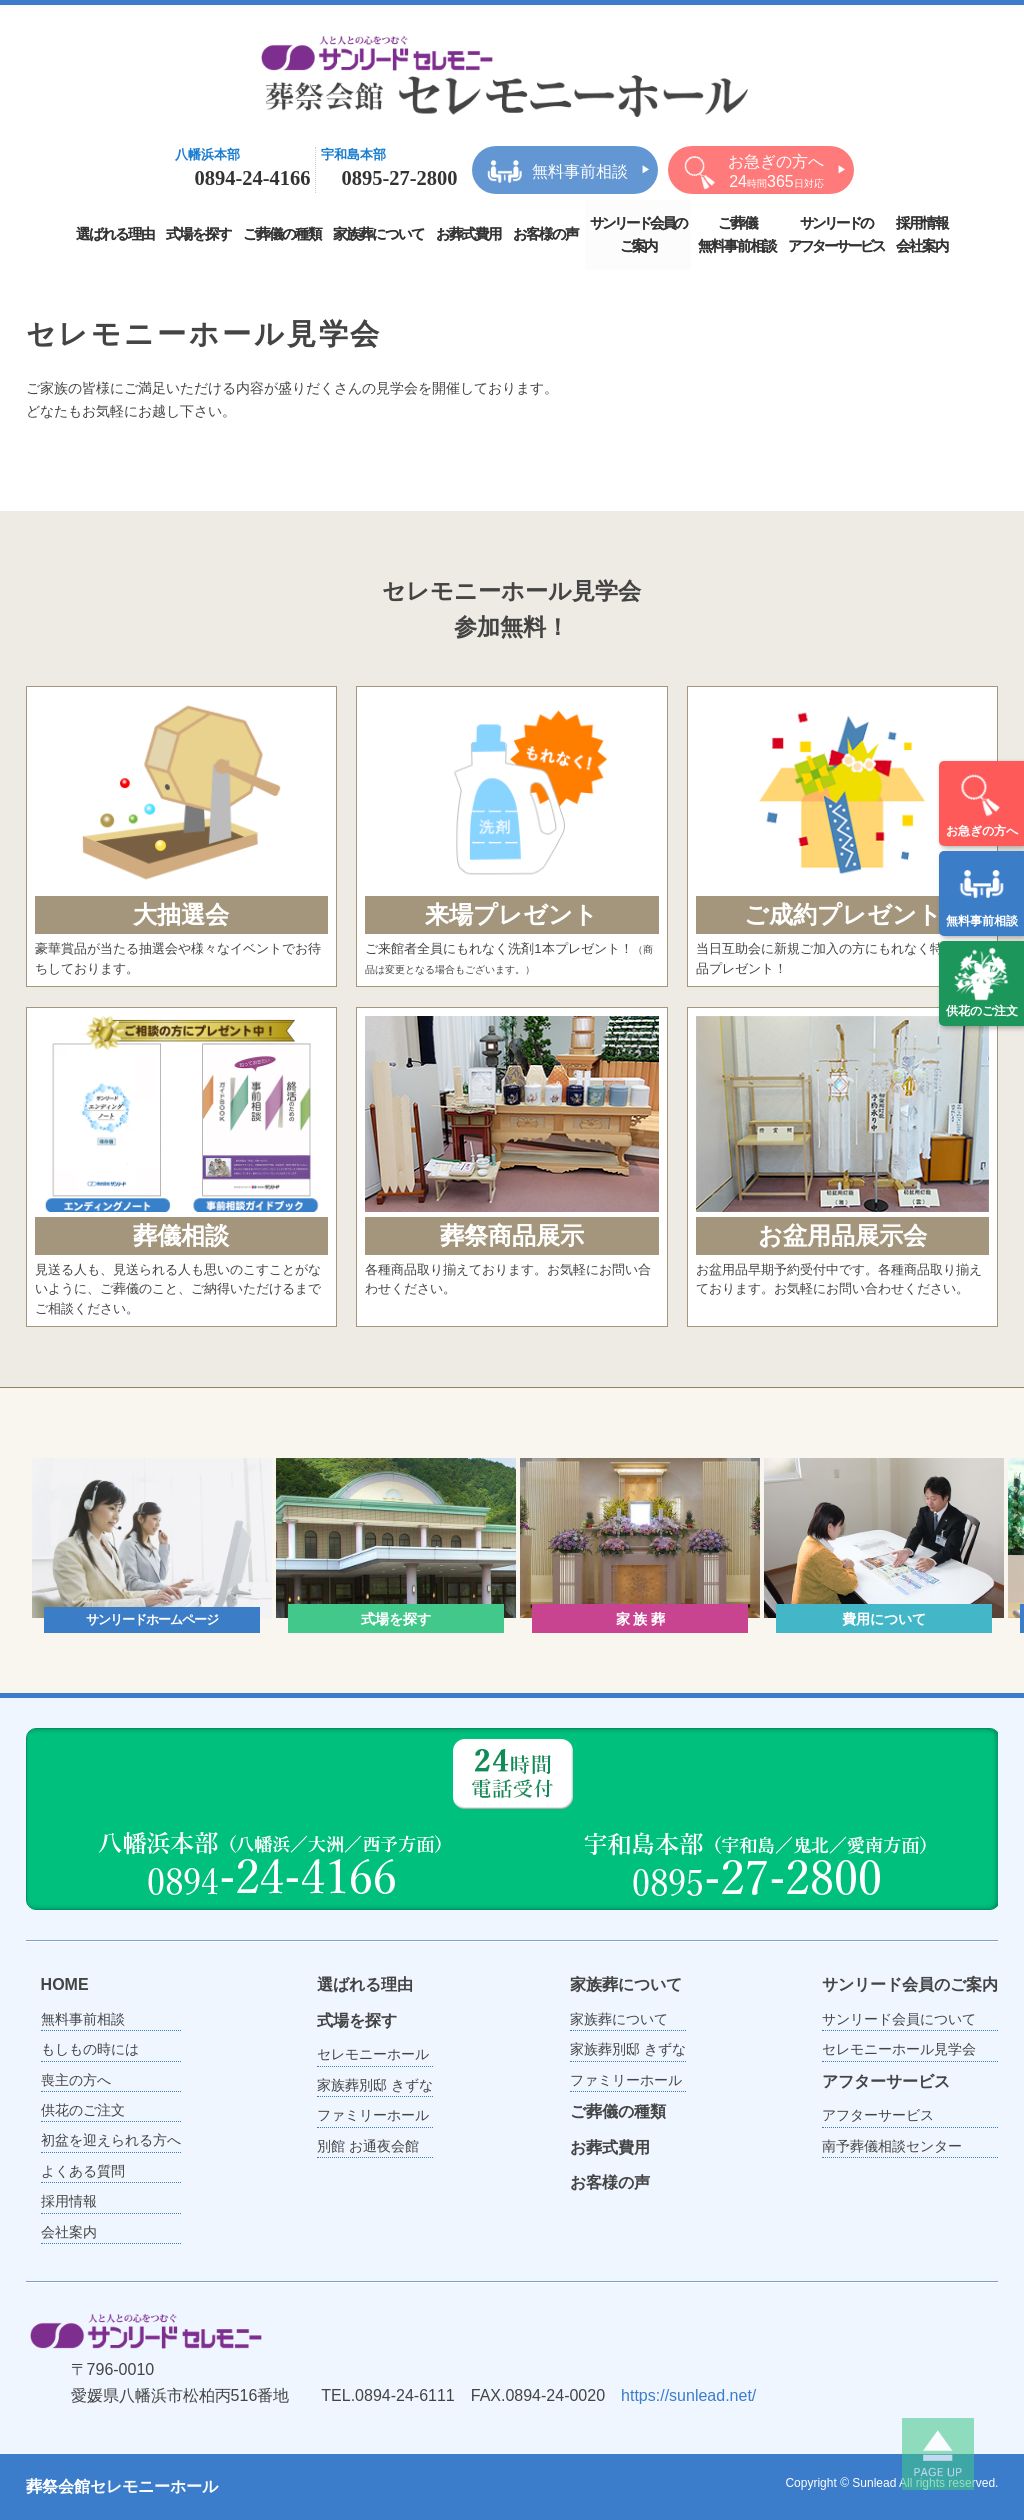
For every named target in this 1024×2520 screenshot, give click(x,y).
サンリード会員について (899, 2019)
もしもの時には (90, 2049)
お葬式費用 (468, 234)
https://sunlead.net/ (688, 2395)
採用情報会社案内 (922, 234)
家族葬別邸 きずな (375, 2085)
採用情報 (69, 2201)
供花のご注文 (982, 982)
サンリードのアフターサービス (836, 234)
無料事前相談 (982, 892)
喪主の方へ (76, 2080)
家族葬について (378, 234)
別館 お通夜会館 (368, 2146)
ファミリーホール (373, 2115)
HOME (65, 1984)
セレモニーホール (373, 2054)
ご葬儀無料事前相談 (737, 234)
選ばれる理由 (115, 234)
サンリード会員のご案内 (638, 234)
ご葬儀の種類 (282, 234)
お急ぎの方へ (982, 802)
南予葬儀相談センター (892, 2146)
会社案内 (69, 2232)
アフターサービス (886, 2081)
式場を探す (198, 234)
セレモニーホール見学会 (899, 2049)
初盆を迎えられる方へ (111, 2140)
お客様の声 (545, 234)
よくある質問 (83, 2171)
